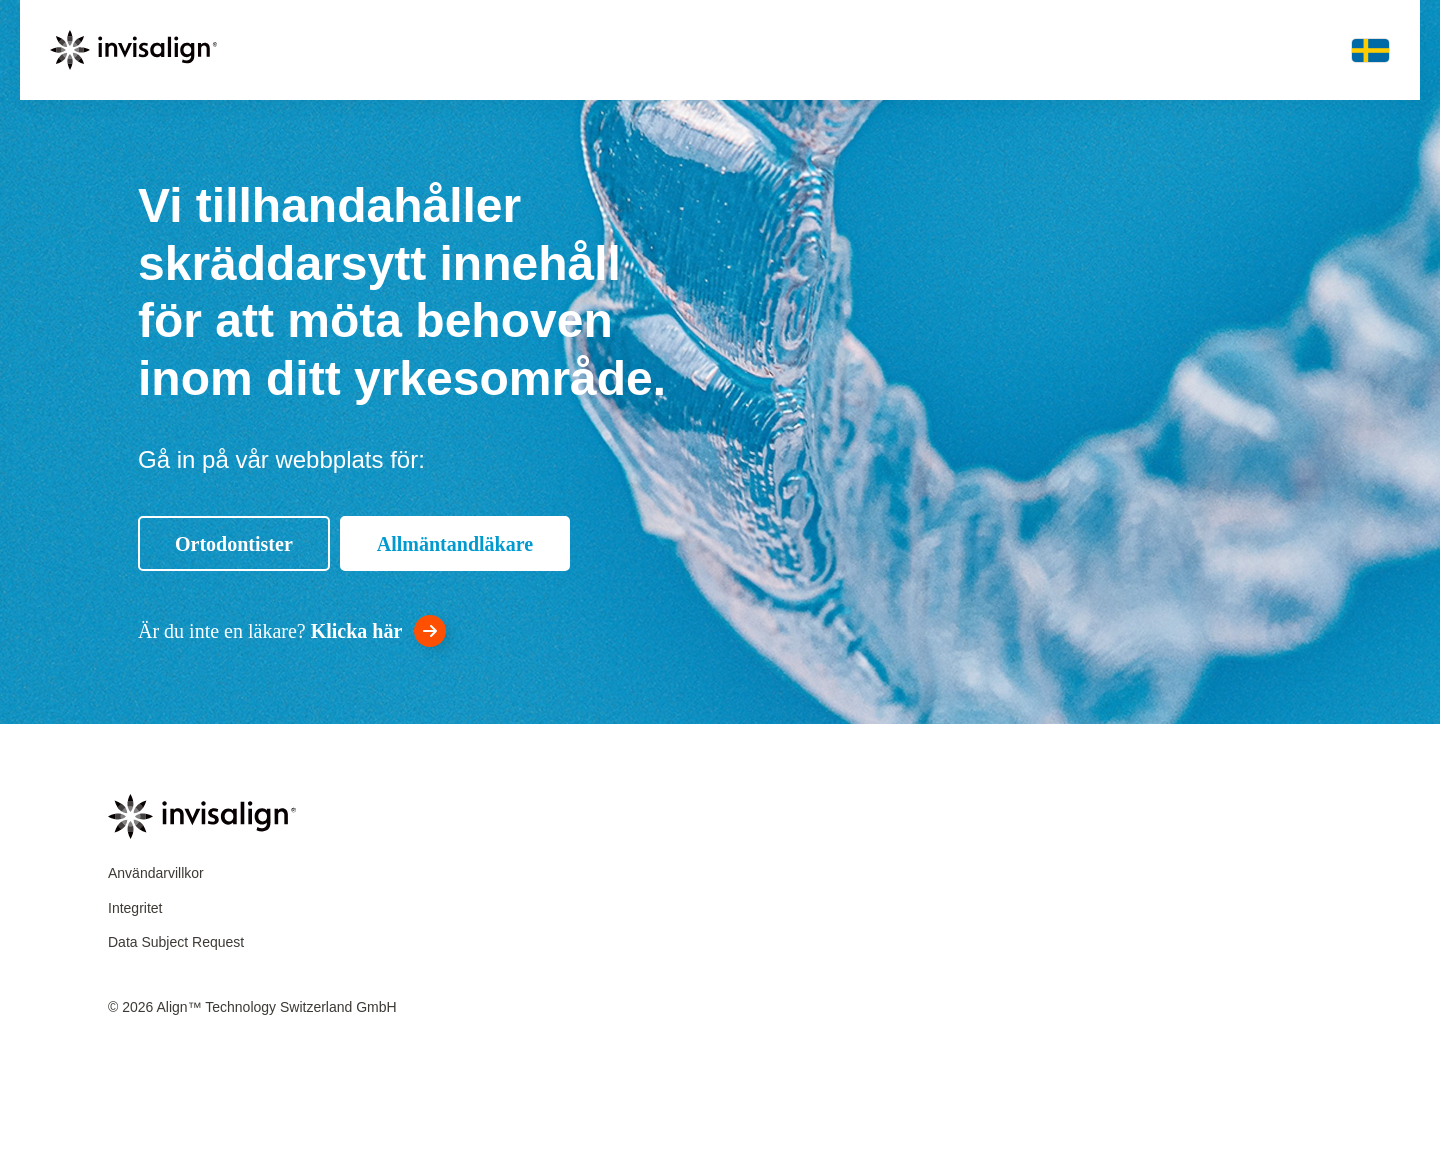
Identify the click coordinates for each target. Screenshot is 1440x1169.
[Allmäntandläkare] (455, 543)
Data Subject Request (176, 942)
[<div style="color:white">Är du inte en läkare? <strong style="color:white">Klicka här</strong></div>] (292, 631)
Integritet (135, 908)
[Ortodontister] (234, 543)
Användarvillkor (156, 873)
